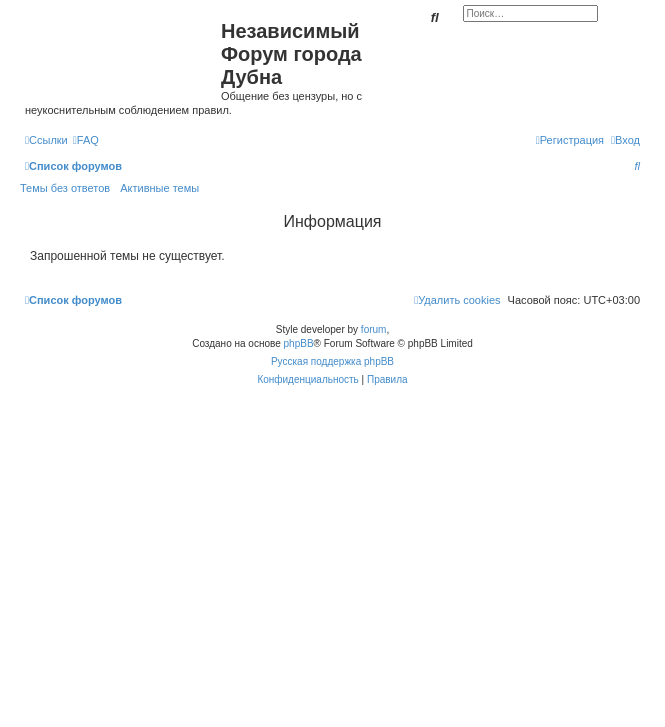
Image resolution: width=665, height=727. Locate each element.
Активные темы (159, 188)
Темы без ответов (65, 188)
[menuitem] (86, 140)
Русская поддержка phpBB (332, 361)
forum (374, 329)
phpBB (299, 343)
